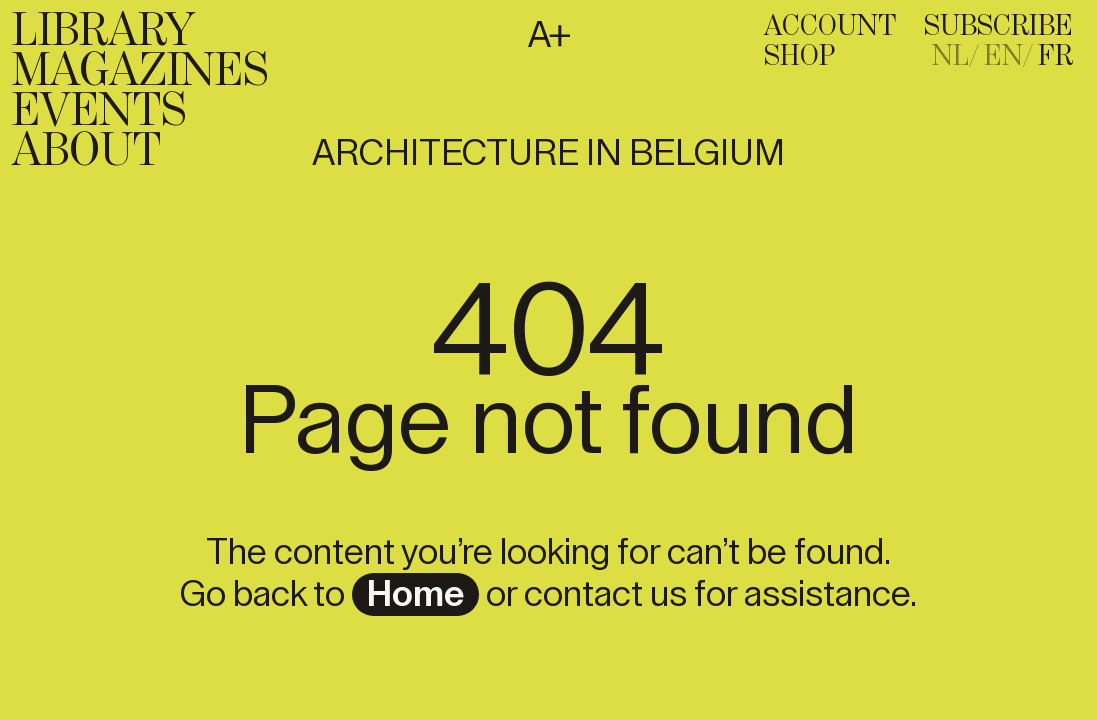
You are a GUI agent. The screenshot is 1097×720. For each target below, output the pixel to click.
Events (99, 112)
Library (103, 32)
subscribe (998, 27)
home (415, 595)
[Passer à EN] (1009, 57)
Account (830, 27)
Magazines (140, 72)
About (86, 152)
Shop (799, 57)
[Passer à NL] (956, 57)
